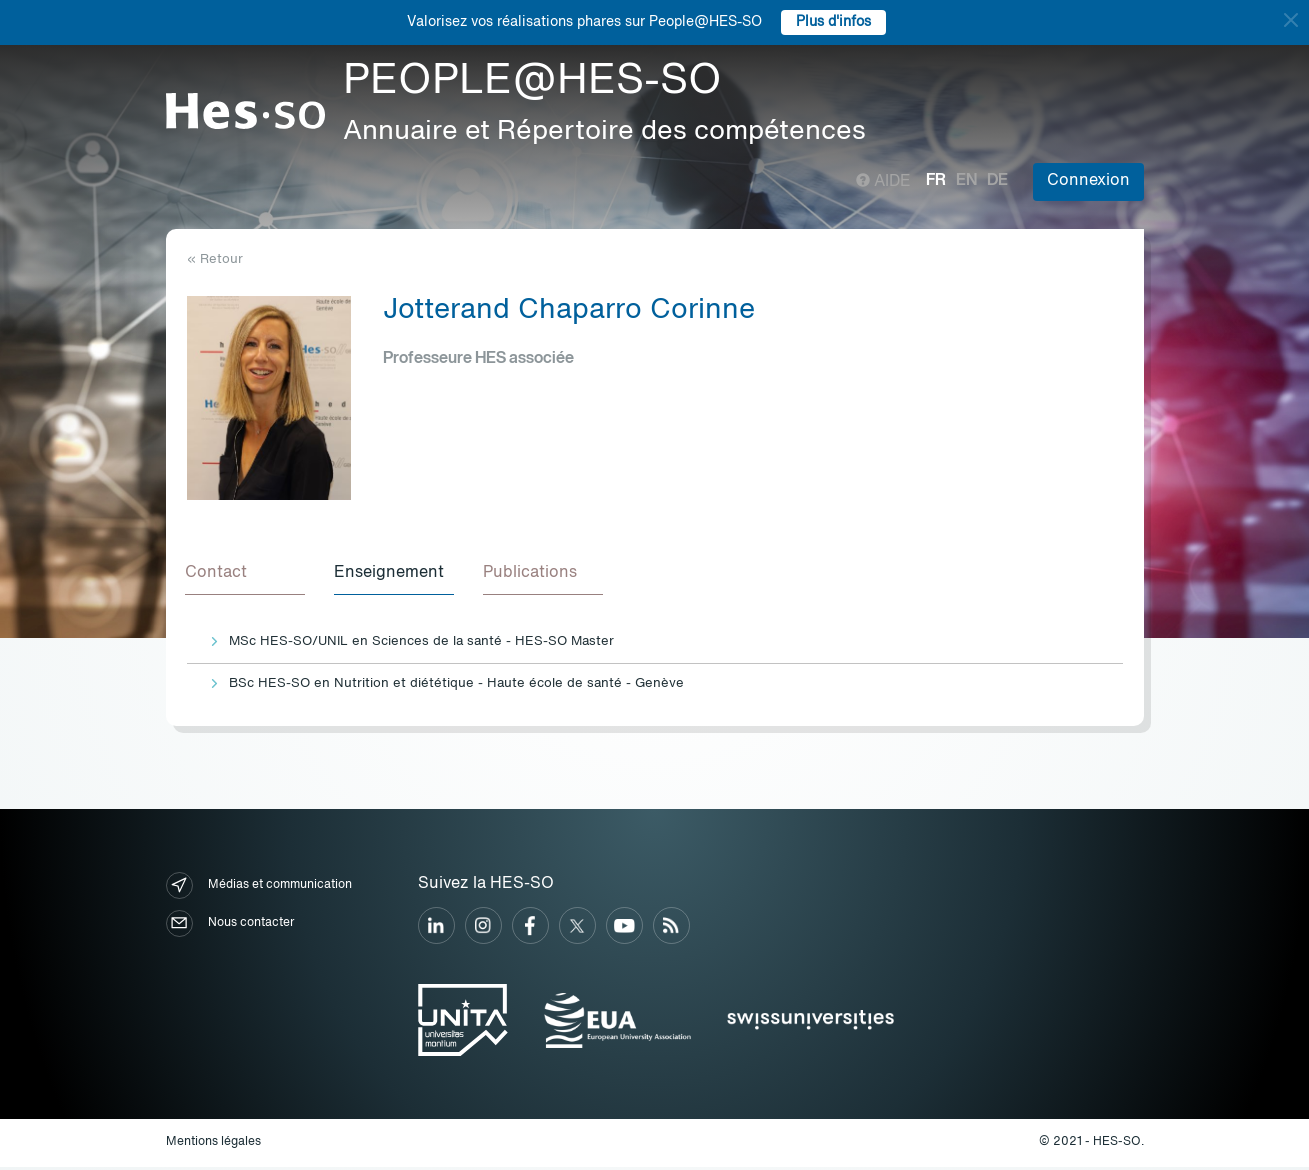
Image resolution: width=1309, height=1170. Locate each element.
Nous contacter (230, 926)
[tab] (247, 576)
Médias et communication (259, 888)
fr (936, 181)
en (966, 181)
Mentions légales (213, 1145)
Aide (883, 182)
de (997, 181)
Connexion (1088, 181)
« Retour (215, 259)
